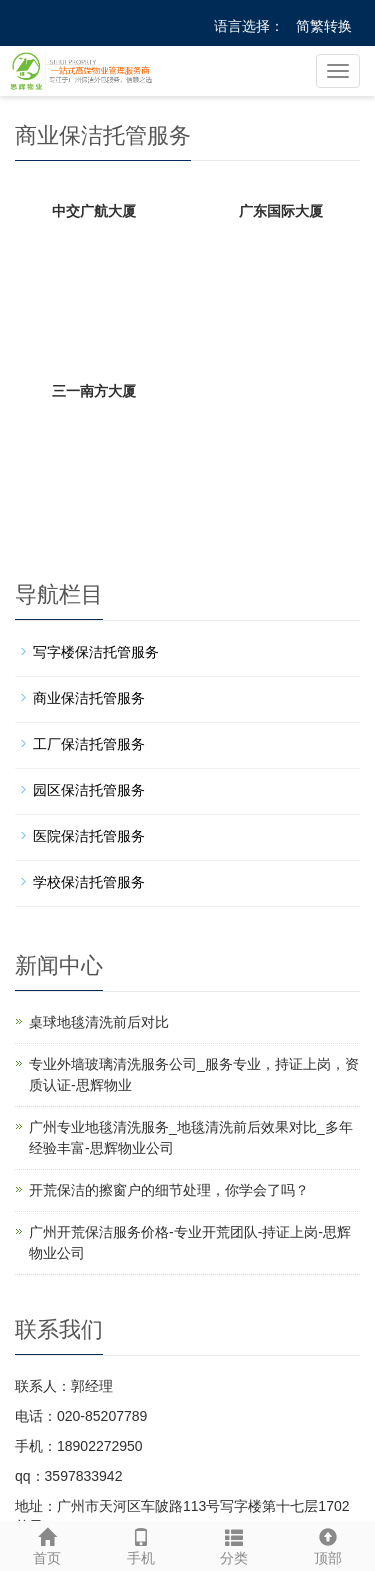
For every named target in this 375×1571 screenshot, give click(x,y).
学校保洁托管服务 (89, 882)
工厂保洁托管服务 (89, 744)
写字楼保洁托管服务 (96, 652)
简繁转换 (324, 26)
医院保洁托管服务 (89, 836)
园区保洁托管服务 (89, 790)
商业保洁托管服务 (89, 698)
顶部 (328, 1544)
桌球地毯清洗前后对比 (99, 1022)
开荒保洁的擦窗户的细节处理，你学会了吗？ (169, 1190)
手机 (141, 1544)
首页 (47, 1544)
